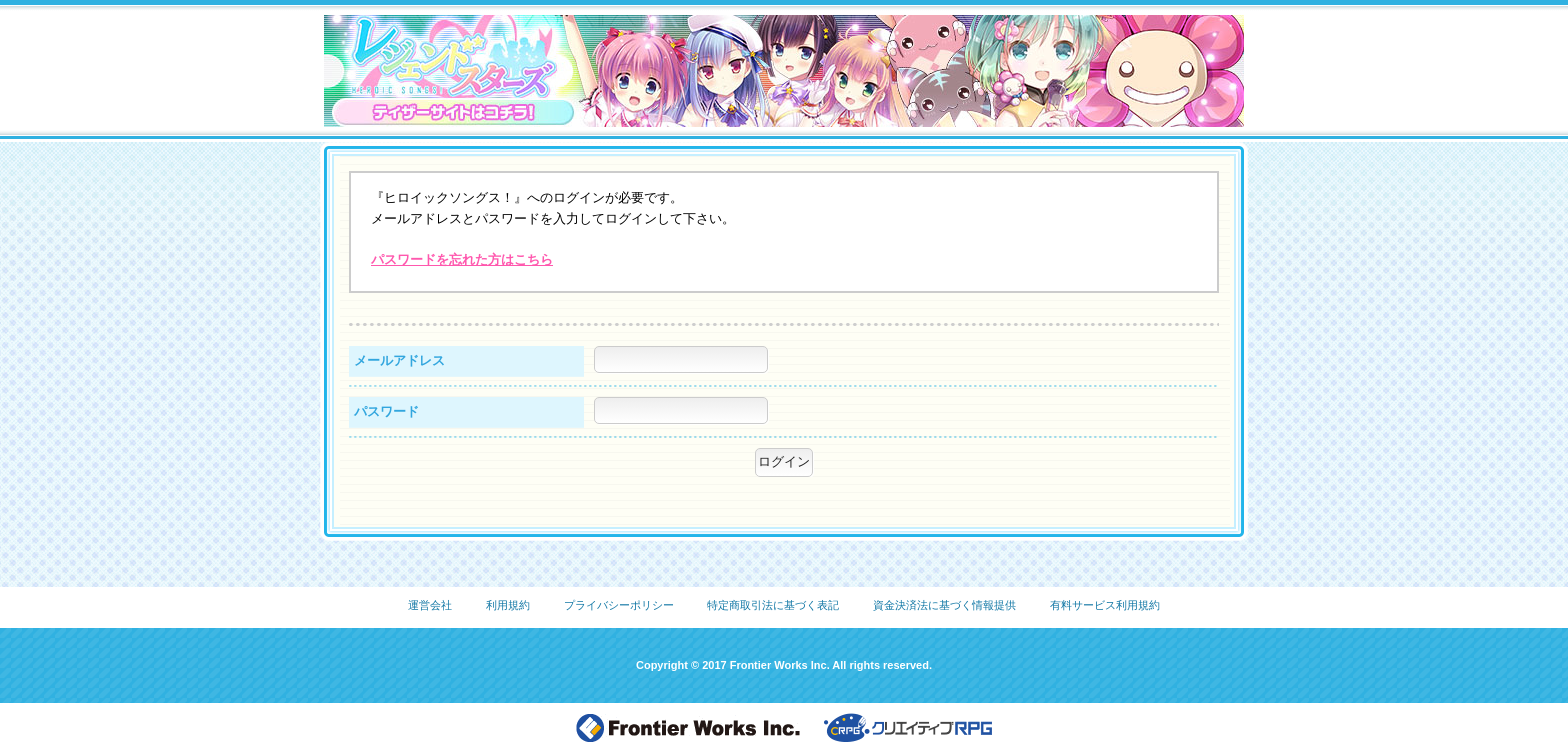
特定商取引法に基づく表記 (773, 605)
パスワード (386, 411)
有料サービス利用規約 (1105, 605)
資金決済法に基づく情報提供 (944, 605)
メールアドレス (399, 360)
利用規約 (508, 605)
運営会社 (430, 605)
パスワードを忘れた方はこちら (462, 259)
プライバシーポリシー (619, 605)
